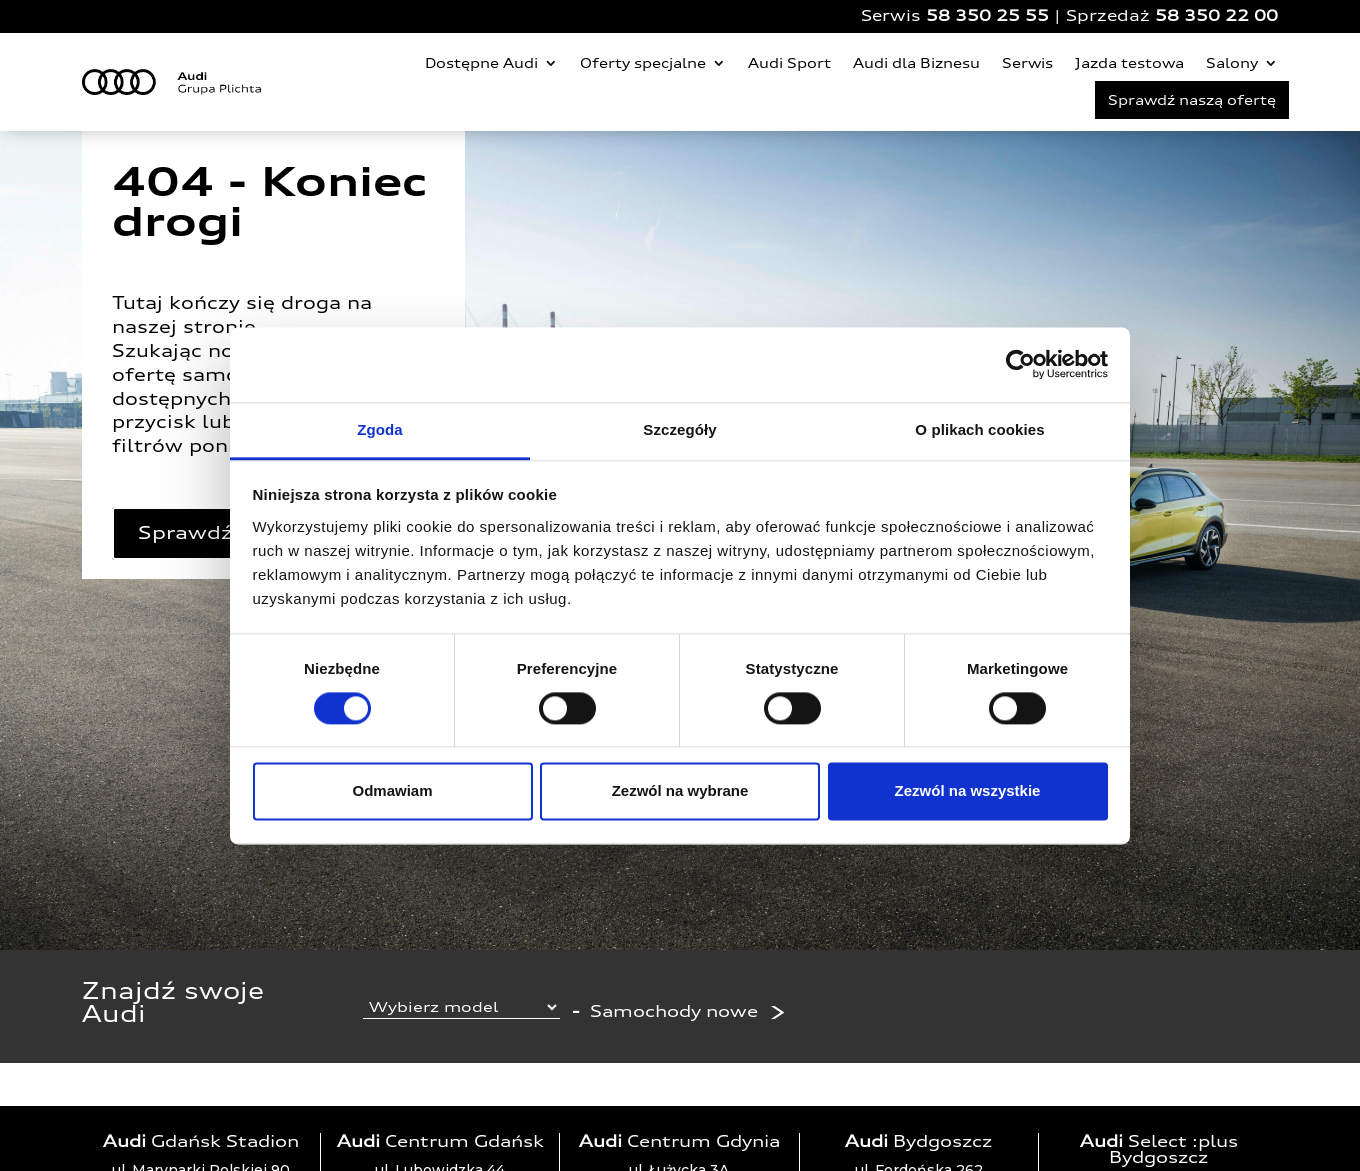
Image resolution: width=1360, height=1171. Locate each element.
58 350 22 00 (1216, 15)
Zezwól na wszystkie (968, 791)
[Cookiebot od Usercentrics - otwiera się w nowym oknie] (1020, 364)
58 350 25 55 (987, 15)
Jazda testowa (1129, 63)
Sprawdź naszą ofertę (1192, 100)
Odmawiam (392, 791)
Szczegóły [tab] (679, 429)
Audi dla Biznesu (916, 63)
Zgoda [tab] (380, 429)
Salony (1232, 63)
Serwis (1027, 63)
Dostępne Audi (481, 63)
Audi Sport (789, 63)
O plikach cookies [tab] (979, 429)
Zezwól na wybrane (680, 791)
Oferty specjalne (643, 63)
